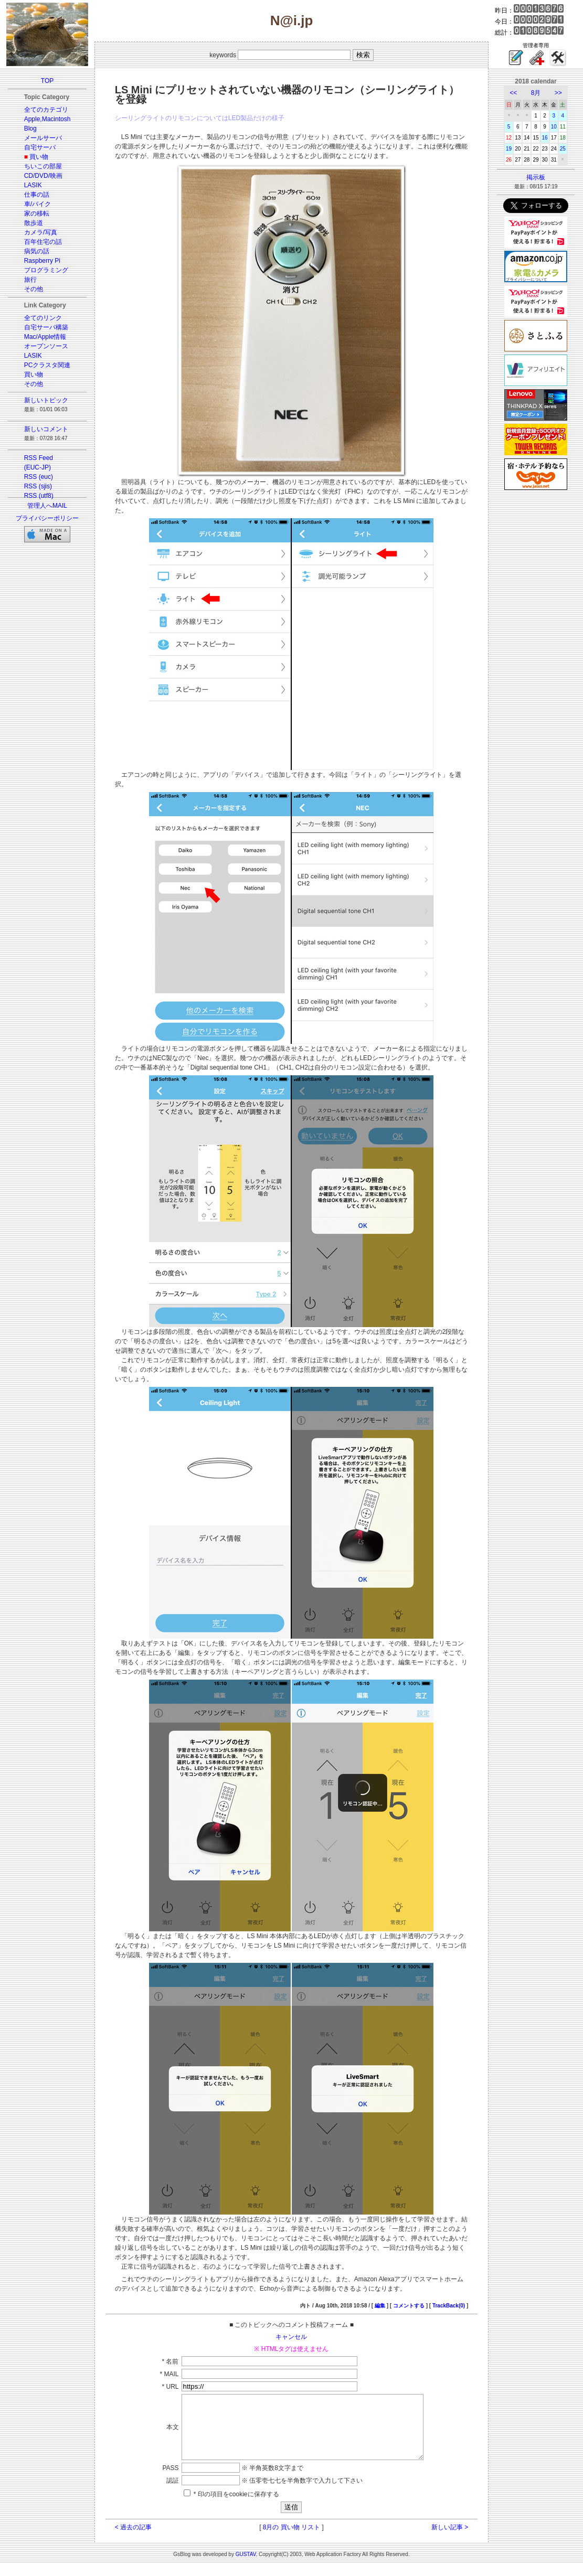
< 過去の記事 (133, 2539)
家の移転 (36, 213)
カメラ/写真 (40, 232)
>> (558, 93)
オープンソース (46, 346)
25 (563, 149)
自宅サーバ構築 (46, 327)
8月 (536, 93)
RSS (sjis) (38, 486)
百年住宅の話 (43, 241)
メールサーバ (43, 138)
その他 (33, 289)
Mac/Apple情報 (45, 336)
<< (513, 93)
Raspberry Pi (42, 260)
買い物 (38, 157)
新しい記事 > (449, 2539)
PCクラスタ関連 (47, 365)
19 (509, 149)
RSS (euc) (38, 476)
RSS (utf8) (39, 495)
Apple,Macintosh (47, 119)
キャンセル (291, 2336)
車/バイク (37, 204)
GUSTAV (246, 2567)
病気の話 (36, 251)
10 (554, 127)
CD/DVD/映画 (43, 175)
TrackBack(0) (448, 2305)
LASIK (33, 185)
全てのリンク (43, 318)
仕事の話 (36, 194)
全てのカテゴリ (46, 109)
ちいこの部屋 (43, 166)
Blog (30, 128)
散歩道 (33, 223)
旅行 (30, 279)
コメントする (409, 2305)
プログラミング (46, 270)
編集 (380, 2305)
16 (545, 138)
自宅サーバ (40, 147)
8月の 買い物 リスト (291, 2539)
